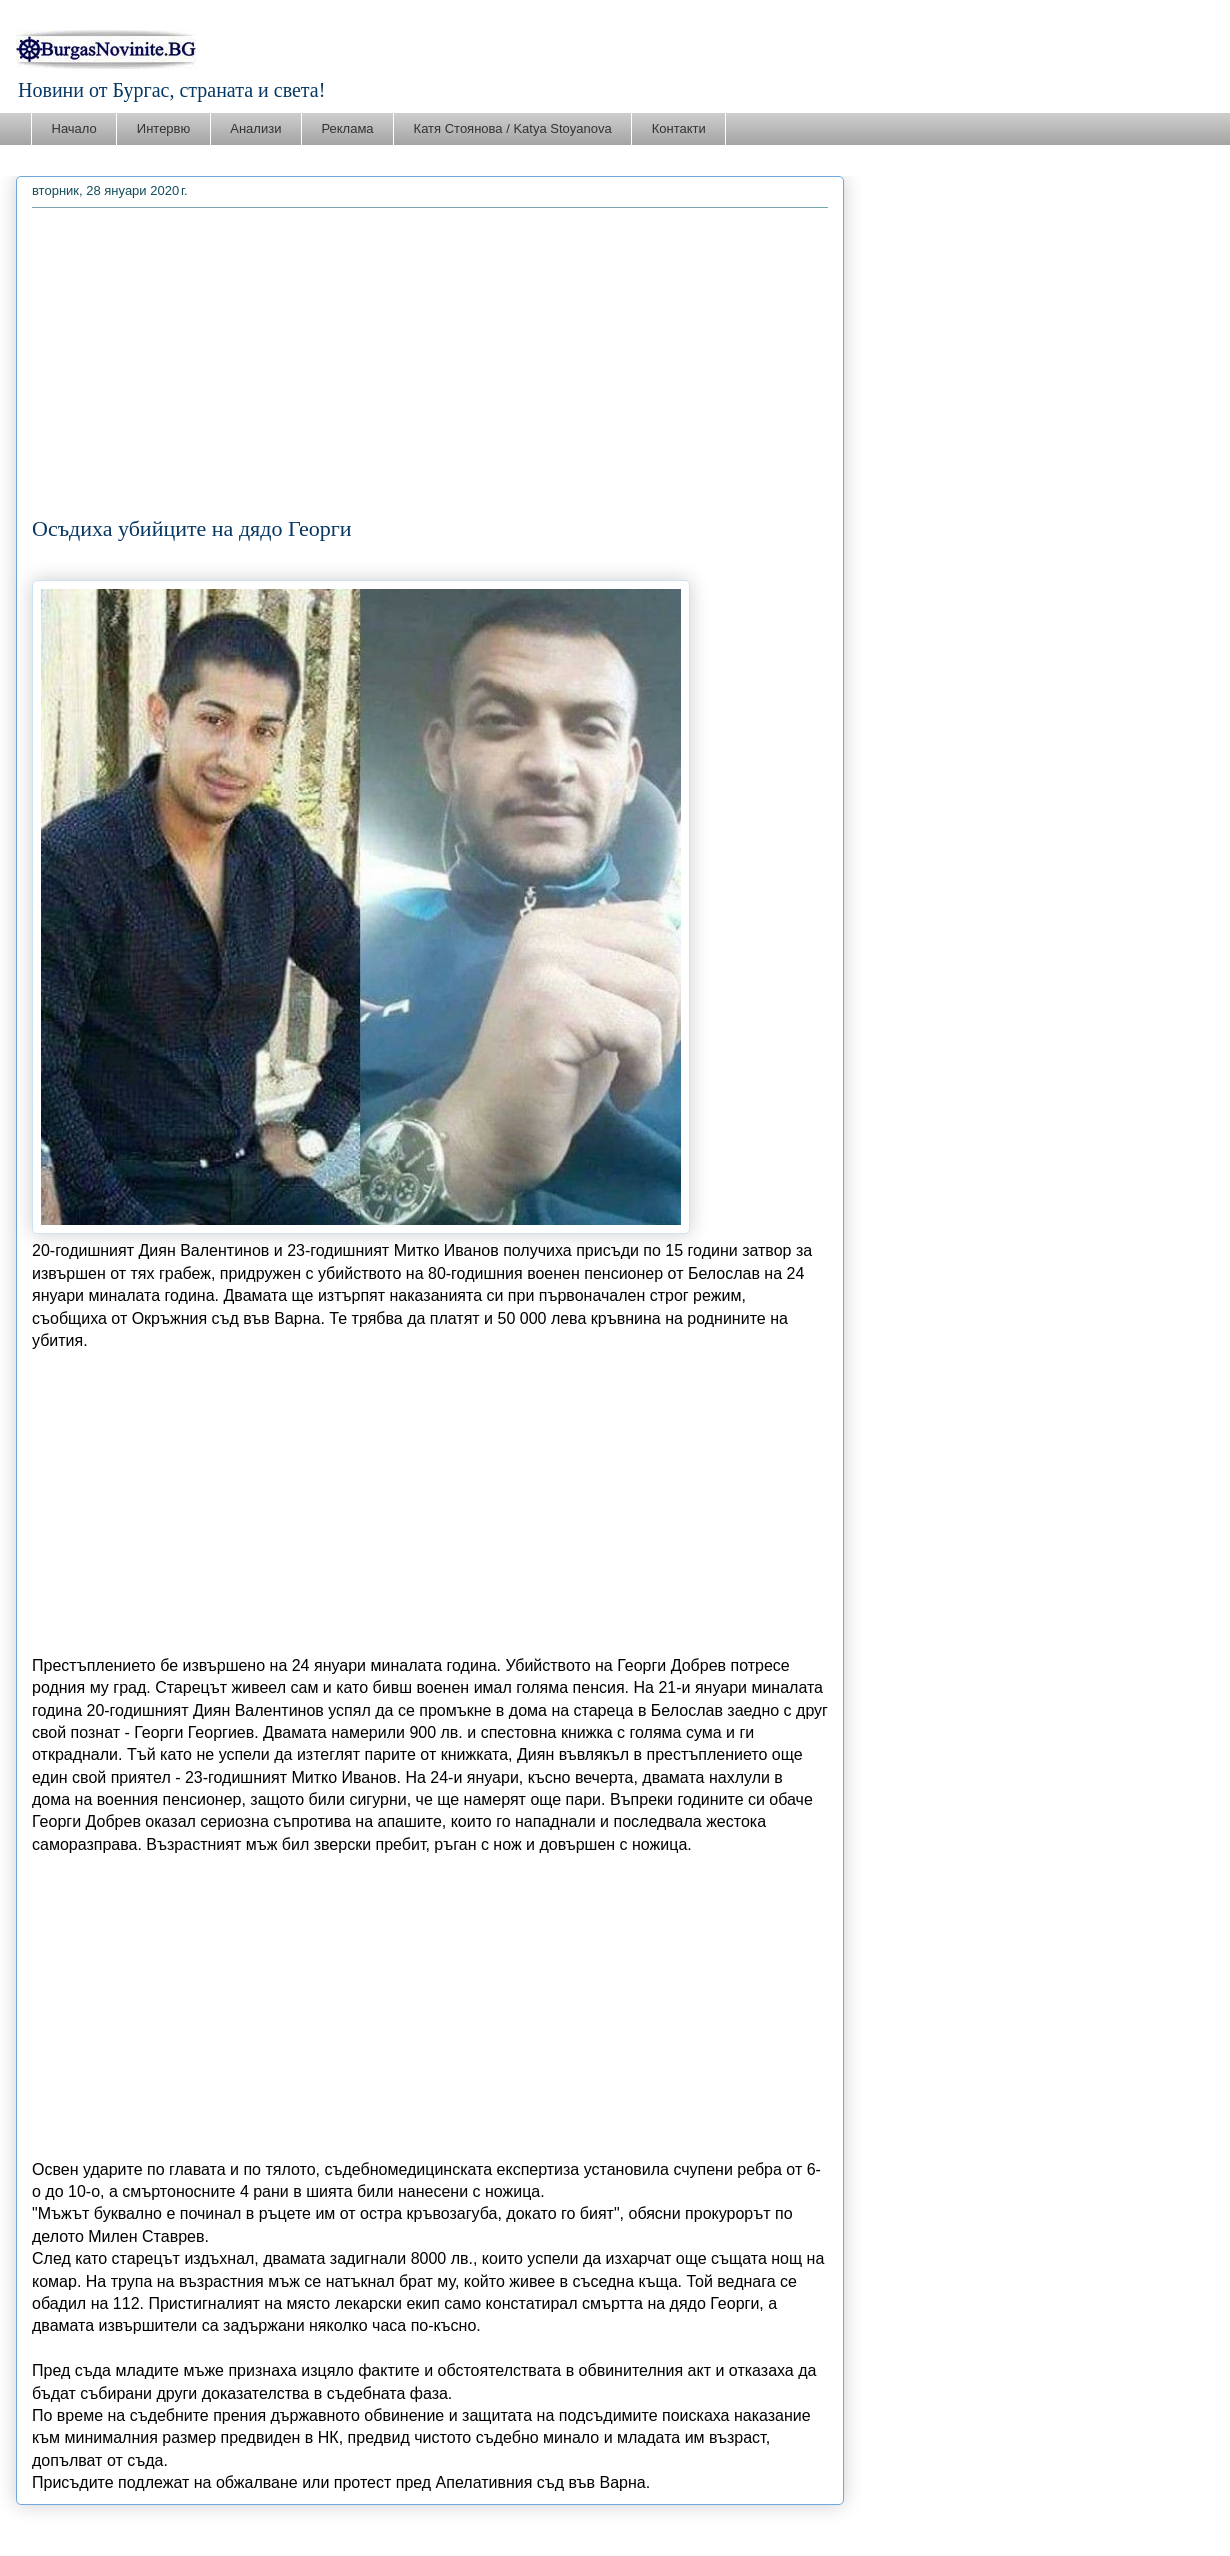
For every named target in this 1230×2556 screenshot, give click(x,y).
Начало (74, 128)
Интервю (163, 128)
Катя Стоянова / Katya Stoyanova (513, 128)
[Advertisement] (430, 366)
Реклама (347, 128)
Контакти (679, 128)
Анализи (255, 128)
